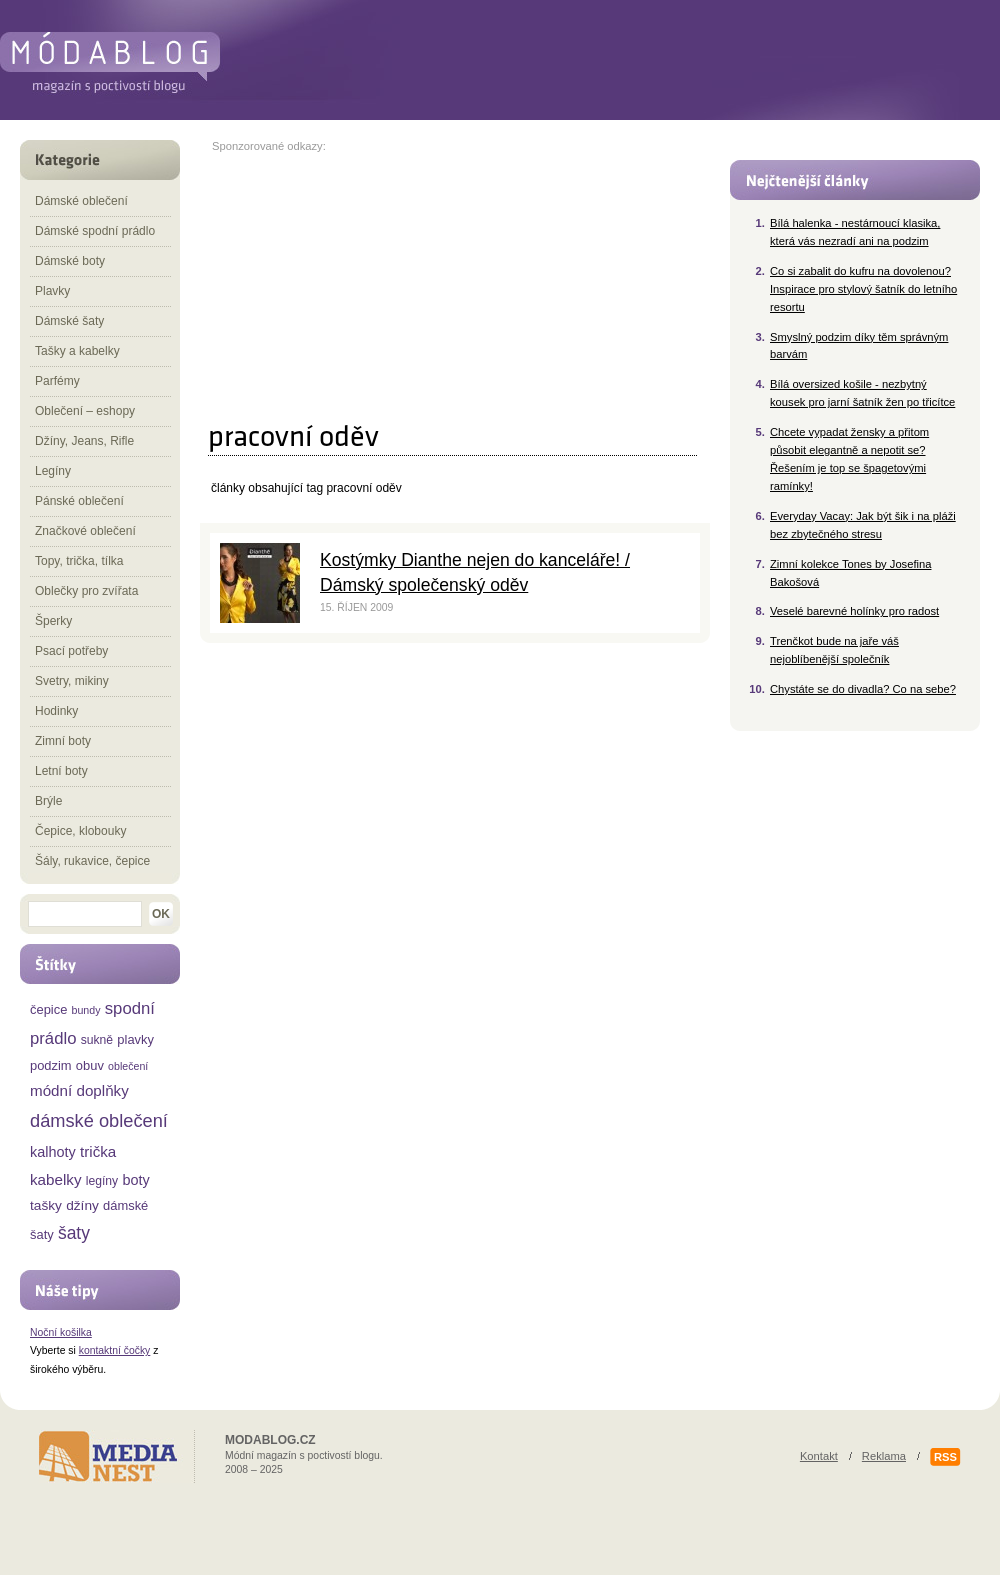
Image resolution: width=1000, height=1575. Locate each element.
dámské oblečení (99, 1120)
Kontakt (819, 1456)
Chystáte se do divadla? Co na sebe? (863, 689)
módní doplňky (79, 1090)
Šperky (53, 621)
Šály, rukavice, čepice (92, 861)
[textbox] (85, 914)
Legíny (53, 471)
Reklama (884, 1456)
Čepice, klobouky (80, 831)
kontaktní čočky (115, 1350)
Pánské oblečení (79, 501)
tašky (46, 1205)
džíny (82, 1205)
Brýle (48, 801)
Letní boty (61, 771)
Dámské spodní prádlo (95, 231)
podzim (51, 1065)
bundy (86, 1010)
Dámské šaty (69, 321)
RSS (945, 1457)
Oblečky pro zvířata (86, 591)
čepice (48, 1009)
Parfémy (57, 381)
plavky (135, 1039)
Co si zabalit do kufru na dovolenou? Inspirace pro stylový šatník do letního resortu (863, 289)
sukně (97, 1040)
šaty (74, 1233)
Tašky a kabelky (77, 351)
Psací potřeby (71, 651)
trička (98, 1151)
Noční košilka (61, 1332)
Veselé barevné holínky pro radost (854, 611)
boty (135, 1180)
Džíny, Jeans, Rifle (84, 441)
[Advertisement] (368, 277)
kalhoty (53, 1152)
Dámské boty (70, 261)
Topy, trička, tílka (79, 561)
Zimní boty (63, 741)
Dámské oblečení (81, 201)
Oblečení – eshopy (85, 411)
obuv (90, 1065)
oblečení (128, 1066)
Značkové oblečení (85, 531)
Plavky (52, 291)
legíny (102, 1181)
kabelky (56, 1179)
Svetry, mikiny (72, 681)
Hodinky (56, 711)
